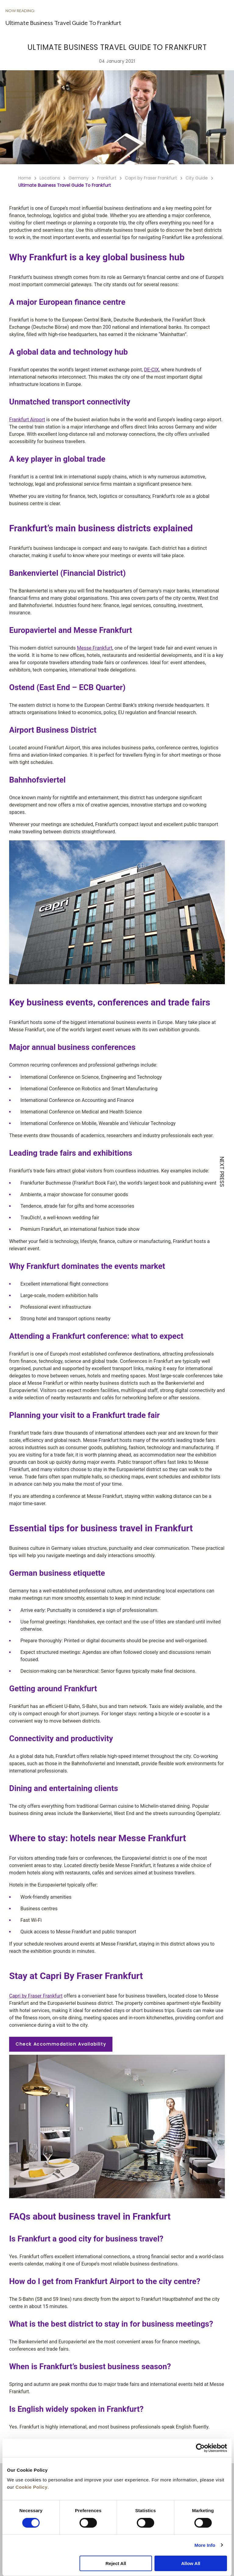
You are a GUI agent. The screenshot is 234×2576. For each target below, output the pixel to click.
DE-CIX (151, 370)
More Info (204, 2545)
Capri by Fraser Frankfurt (35, 1996)
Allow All (190, 2563)
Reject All (115, 2563)
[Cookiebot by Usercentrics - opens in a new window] (200, 2448)
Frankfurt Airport (27, 419)
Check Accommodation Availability (61, 2044)
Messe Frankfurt (94, 648)
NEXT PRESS (221, 1172)
